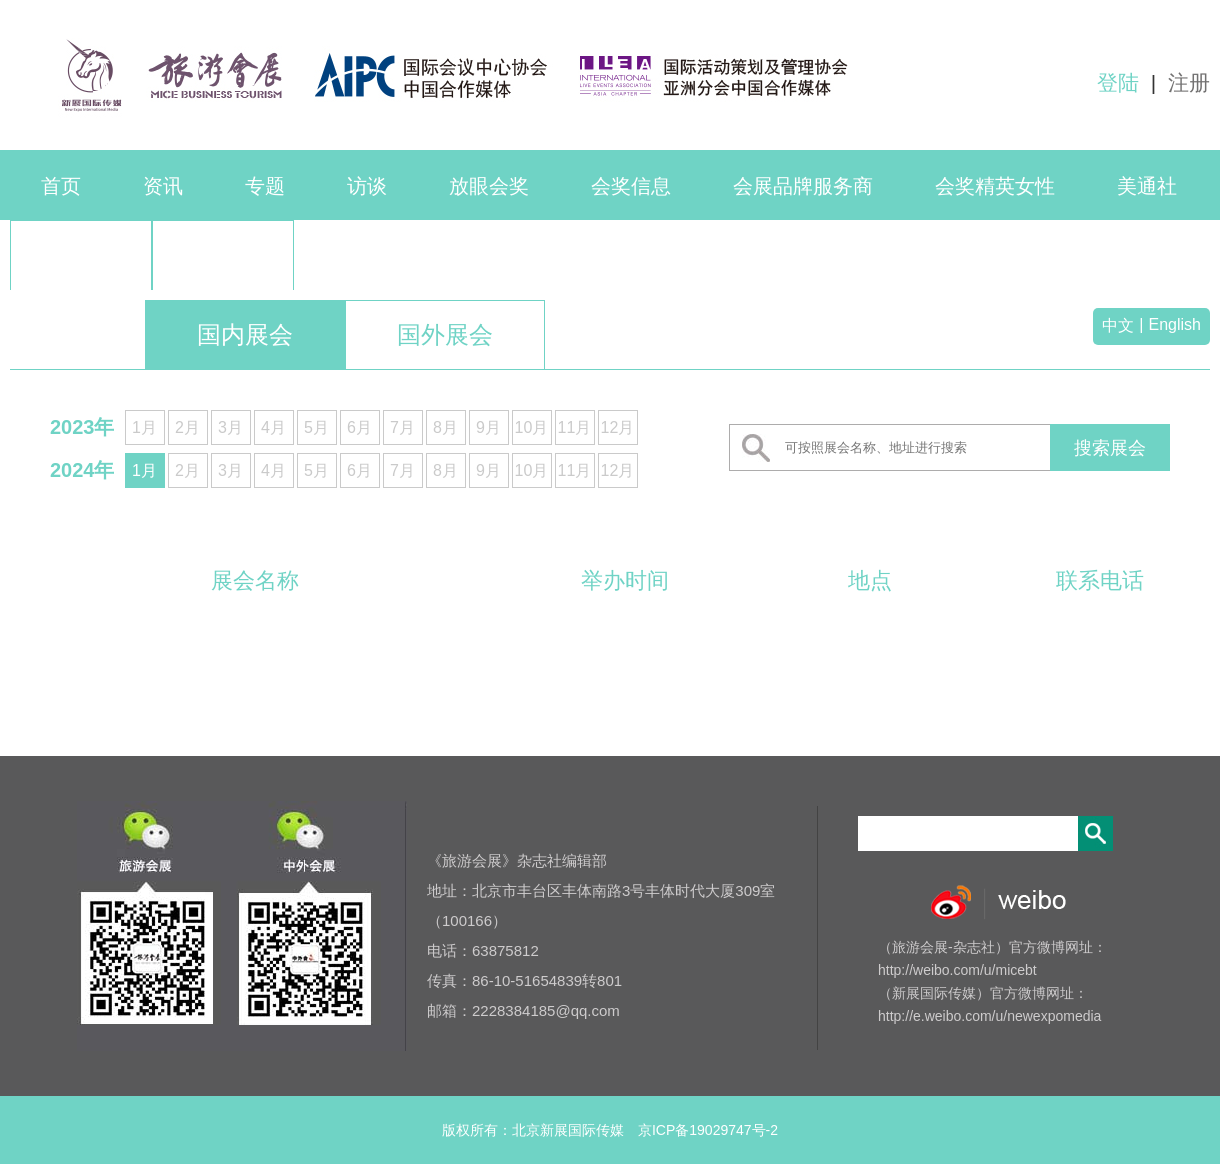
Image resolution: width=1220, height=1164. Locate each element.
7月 (402, 427)
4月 (273, 427)
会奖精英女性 (995, 186)
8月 (445, 427)
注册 (1189, 82)
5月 (316, 427)
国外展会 (445, 334)
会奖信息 (631, 186)
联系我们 (81, 256)
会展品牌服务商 (803, 186)
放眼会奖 (489, 186)
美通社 (1147, 186)
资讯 (163, 186)
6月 (359, 427)
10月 (532, 427)
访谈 (367, 186)
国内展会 (245, 334)
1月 (144, 427)
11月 (575, 427)
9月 (488, 427)
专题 (265, 186)
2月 (187, 427)
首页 (61, 186)
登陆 (1118, 82)
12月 (618, 427)
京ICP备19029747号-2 (708, 1130)
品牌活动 (223, 256)
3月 (230, 427)
